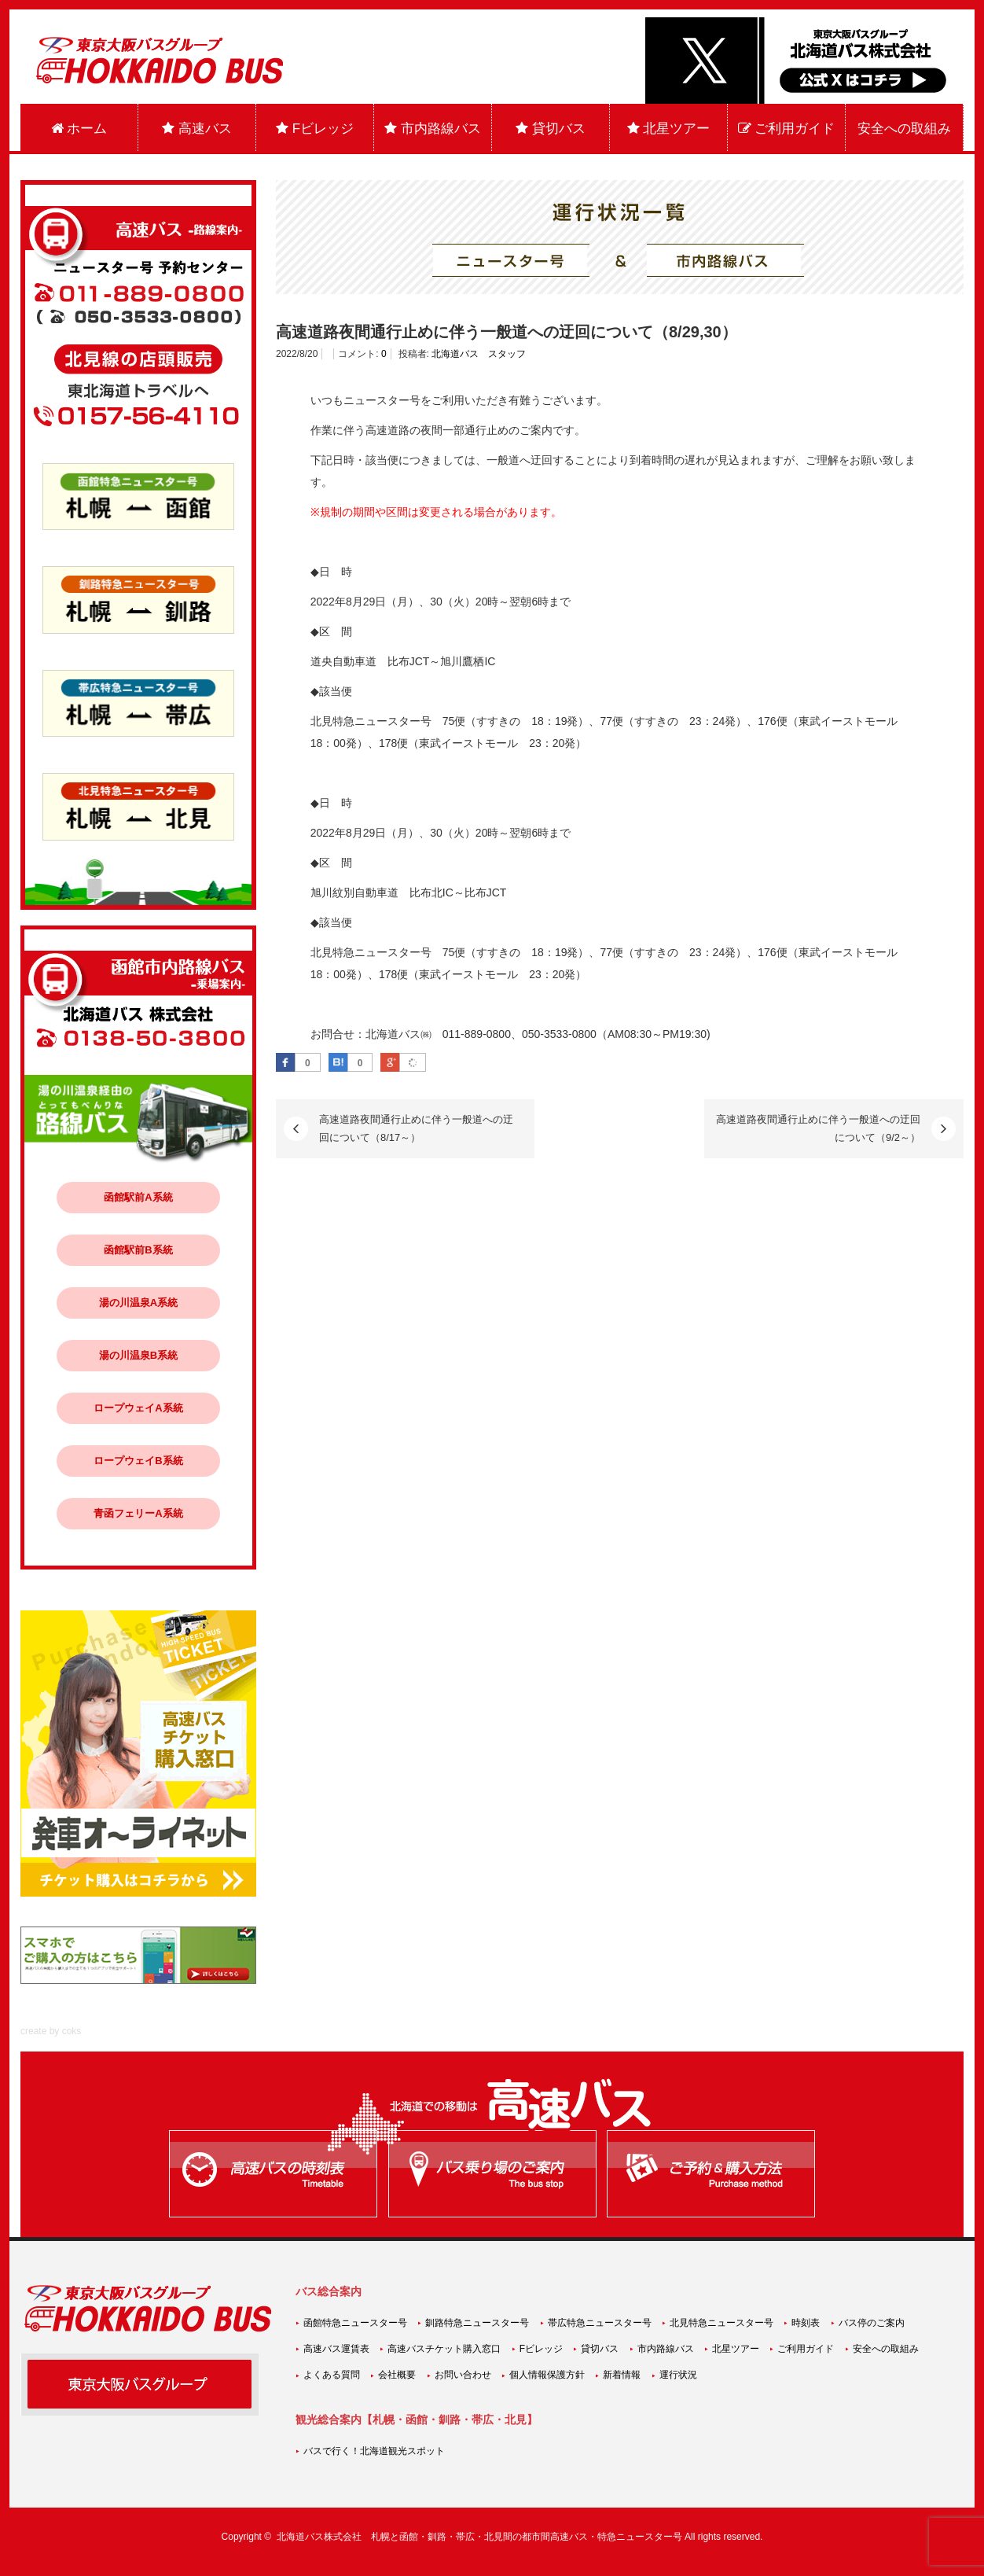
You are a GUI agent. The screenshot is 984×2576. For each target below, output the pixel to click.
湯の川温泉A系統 (138, 1302)
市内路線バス (432, 128)
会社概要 (397, 2374)
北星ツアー (668, 128)
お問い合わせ (463, 2374)
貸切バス (551, 128)
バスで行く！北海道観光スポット (374, 2450)
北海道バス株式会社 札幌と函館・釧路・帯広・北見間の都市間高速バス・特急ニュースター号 (479, 2536)
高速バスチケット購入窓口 (444, 2348)
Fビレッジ (315, 128)
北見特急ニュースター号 (721, 2322)
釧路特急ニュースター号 (477, 2322)
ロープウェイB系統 (138, 1460)
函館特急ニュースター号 (355, 2322)
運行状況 (678, 2374)
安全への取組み (904, 128)
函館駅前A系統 (138, 1197)
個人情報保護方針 (547, 2374)
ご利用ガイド (786, 128)
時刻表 (805, 2322)
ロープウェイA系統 (138, 1408)
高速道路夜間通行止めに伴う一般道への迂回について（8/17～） (416, 1128)
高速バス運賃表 (336, 2348)
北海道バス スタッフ (478, 353)
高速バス (197, 128)
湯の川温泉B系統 (138, 1355)
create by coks (50, 2031)
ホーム (79, 128)
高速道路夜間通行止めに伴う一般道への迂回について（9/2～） (818, 1128)
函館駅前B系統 (138, 1250)
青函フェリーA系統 (138, 1513)
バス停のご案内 (872, 2322)
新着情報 (622, 2374)
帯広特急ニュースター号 (600, 2322)
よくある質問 (331, 2374)
